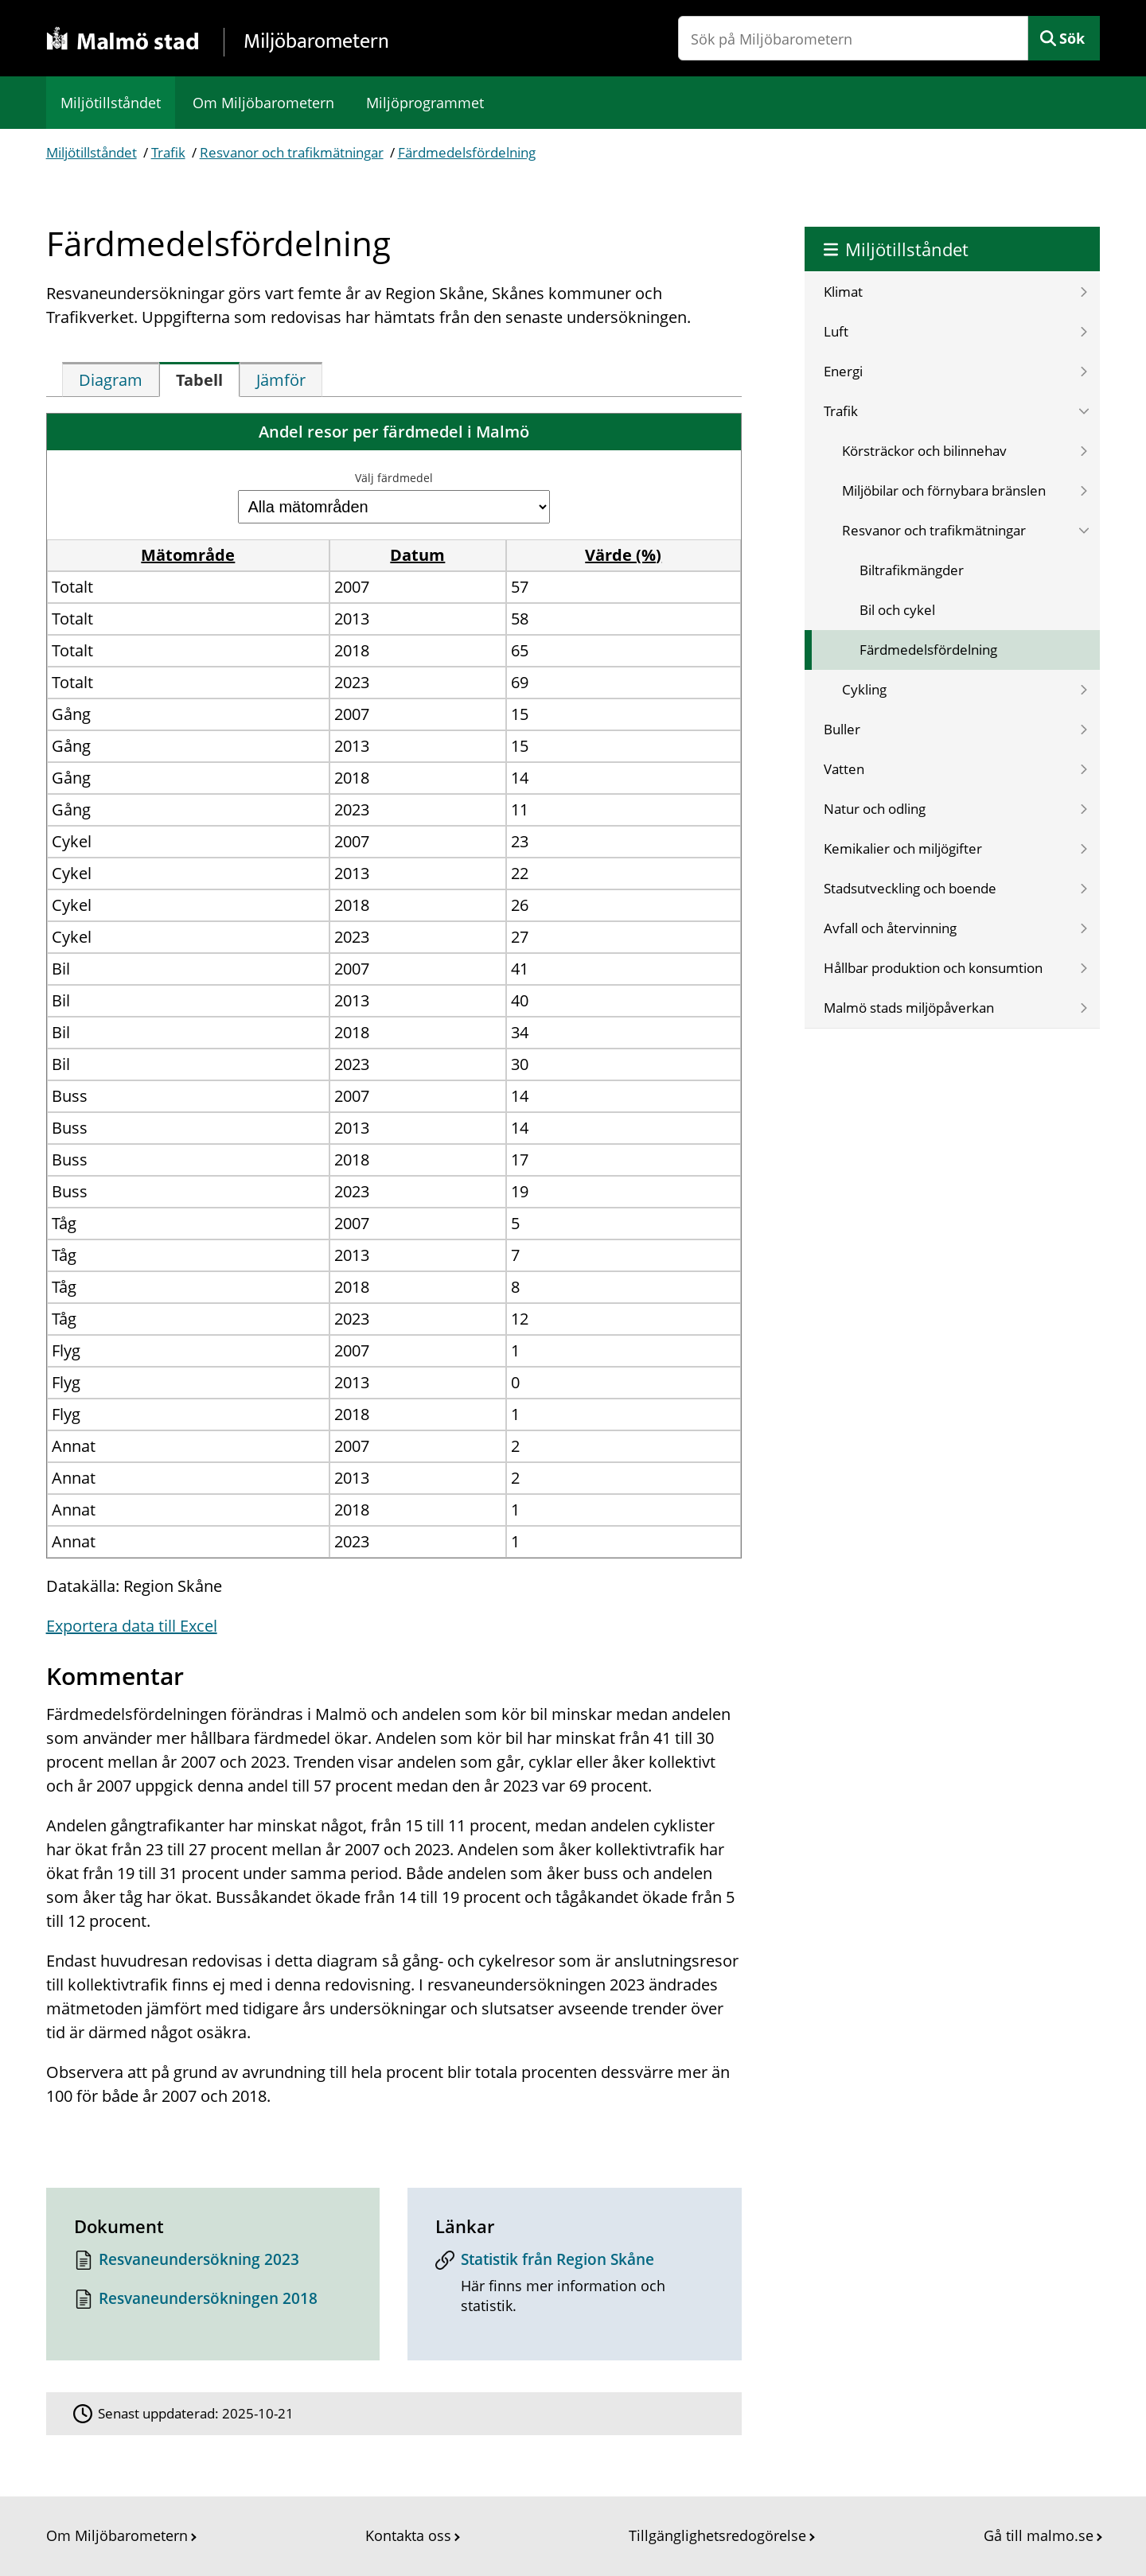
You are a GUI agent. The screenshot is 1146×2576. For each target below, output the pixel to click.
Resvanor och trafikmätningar (292, 152)
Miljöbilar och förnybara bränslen (944, 490)
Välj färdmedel (394, 477)
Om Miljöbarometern (263, 102)
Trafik (168, 152)
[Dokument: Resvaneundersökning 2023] (213, 2263)
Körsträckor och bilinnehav (924, 451)
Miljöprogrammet (425, 102)
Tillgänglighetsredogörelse (717, 2535)
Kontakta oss (408, 2535)
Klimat (843, 291)
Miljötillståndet (110, 102)
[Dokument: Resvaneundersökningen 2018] (213, 2302)
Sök (1072, 38)
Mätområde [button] (188, 555)
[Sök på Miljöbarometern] (853, 38)
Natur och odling (875, 809)
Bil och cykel (897, 610)
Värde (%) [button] (623, 555)
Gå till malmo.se (1038, 2535)
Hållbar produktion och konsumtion (933, 968)
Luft (836, 331)
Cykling (864, 689)
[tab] (110, 379)
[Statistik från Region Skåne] (574, 2288)
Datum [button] (417, 555)
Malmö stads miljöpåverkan (909, 1007)
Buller (842, 729)
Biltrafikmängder (912, 570)
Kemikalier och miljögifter (903, 848)
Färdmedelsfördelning (467, 152)
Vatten (844, 769)
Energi (843, 371)
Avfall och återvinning (890, 928)
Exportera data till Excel (131, 1625)
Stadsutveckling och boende (910, 888)
